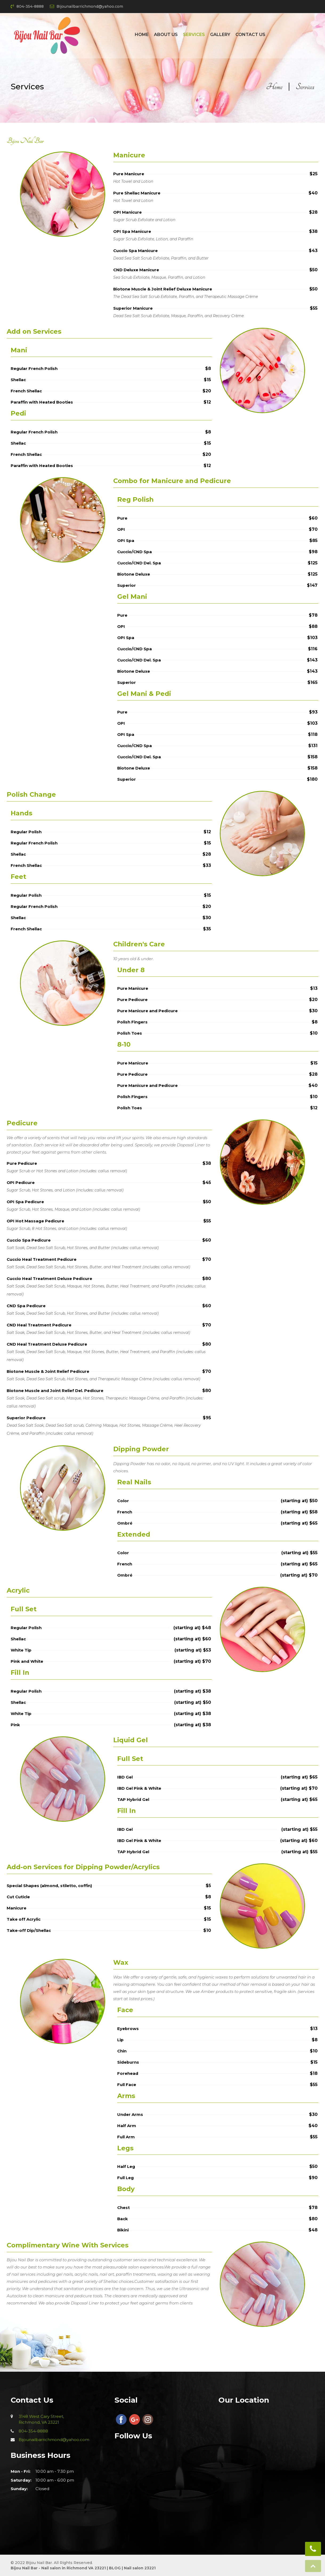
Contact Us (250, 34)
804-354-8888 (27, 6)
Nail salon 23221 (140, 2568)
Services (194, 34)
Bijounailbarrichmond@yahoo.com (86, 6)
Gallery (220, 34)
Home (142, 34)
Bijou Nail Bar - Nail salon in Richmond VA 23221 (58, 2568)
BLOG (114, 2568)
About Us (166, 34)
